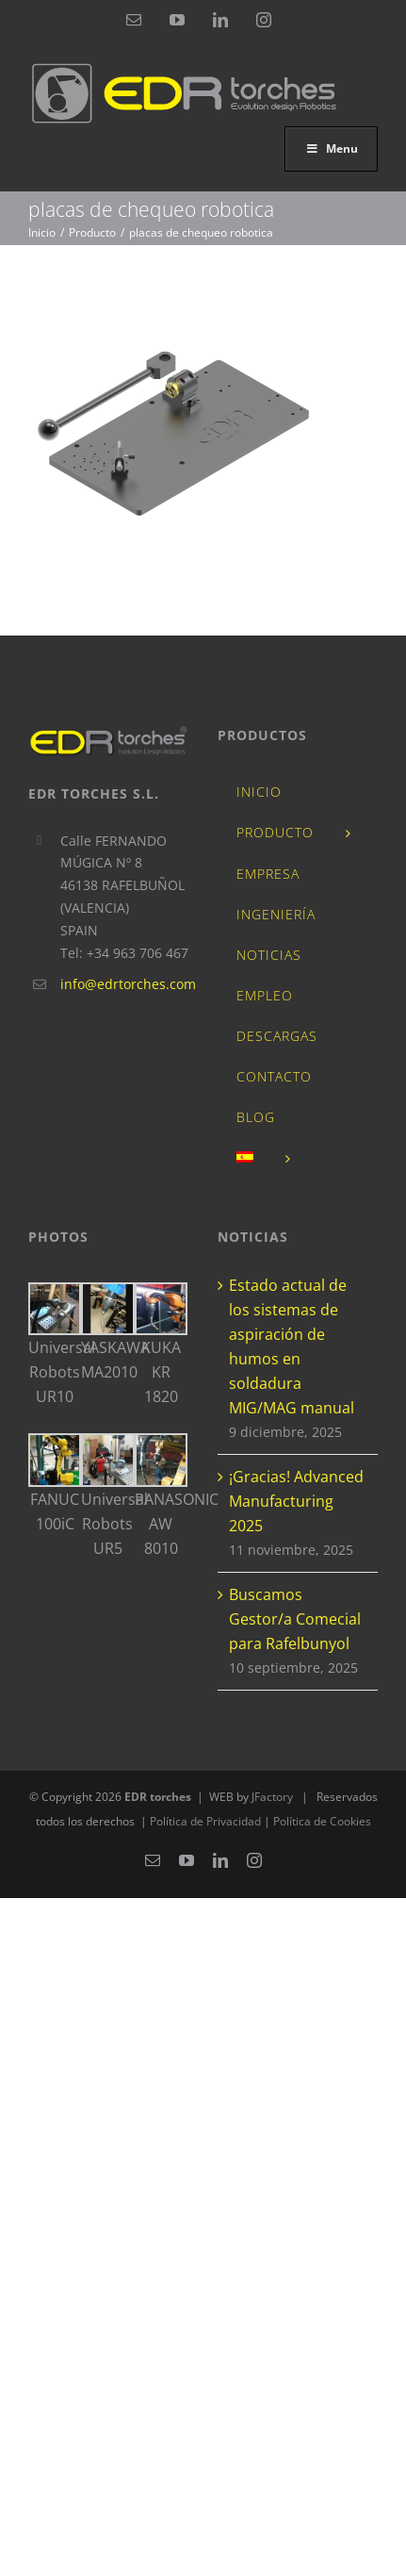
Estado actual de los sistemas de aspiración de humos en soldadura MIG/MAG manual (291, 1346)
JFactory (272, 1797)
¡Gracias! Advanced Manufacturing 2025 (296, 1501)
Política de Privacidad (207, 1821)
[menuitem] (298, 1159)
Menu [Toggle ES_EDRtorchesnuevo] (331, 148)
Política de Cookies (322, 1821)
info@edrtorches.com (124, 984)
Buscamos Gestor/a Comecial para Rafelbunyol (295, 1619)
